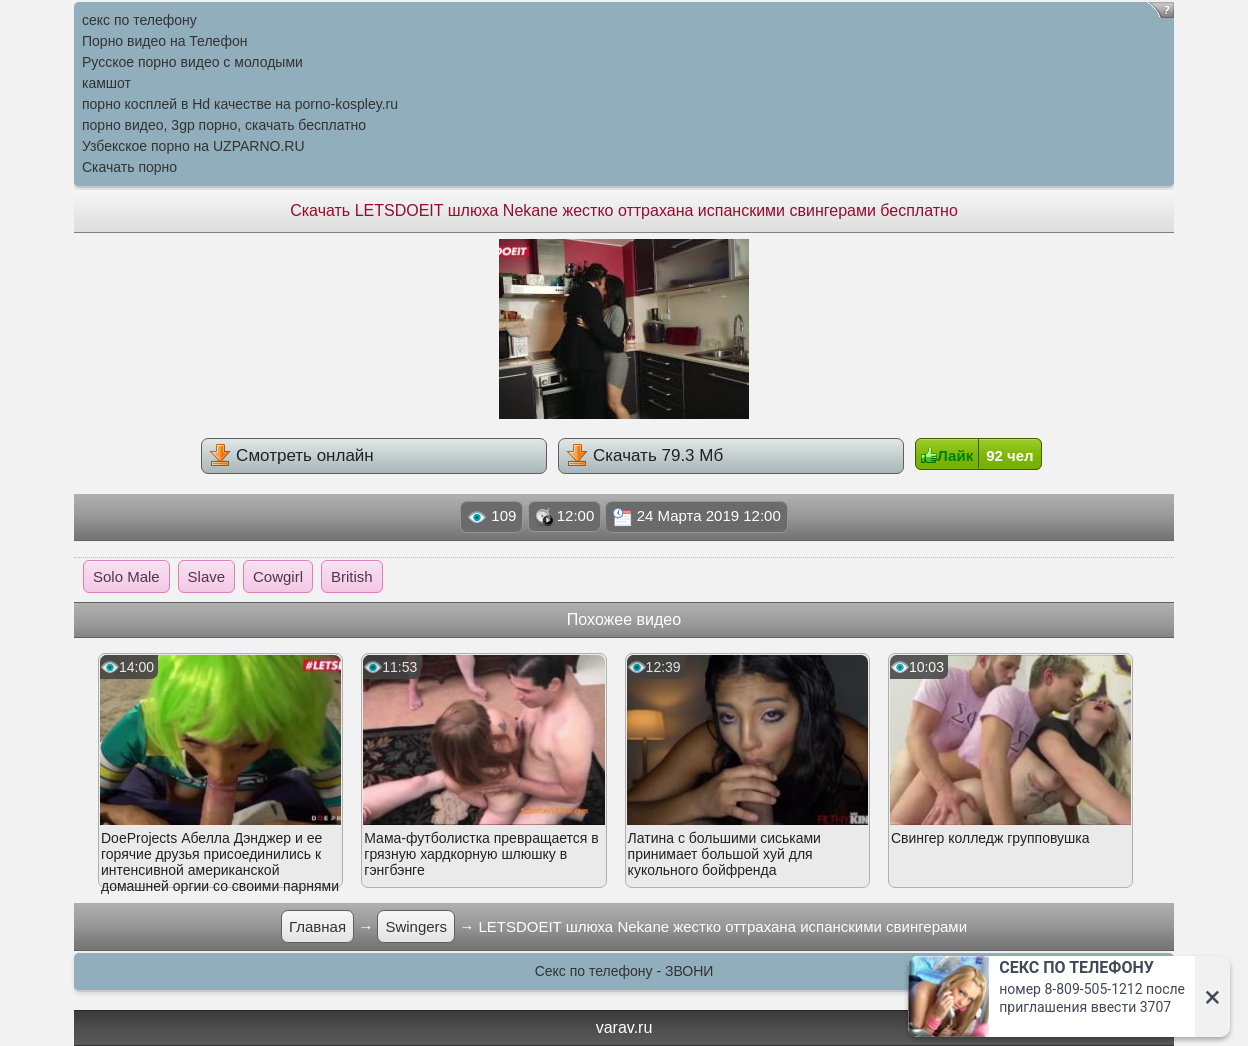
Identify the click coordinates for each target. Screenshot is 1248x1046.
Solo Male (126, 576)
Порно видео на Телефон (164, 41)
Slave (207, 576)
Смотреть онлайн (291, 455)
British (352, 576)
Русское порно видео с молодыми (192, 62)
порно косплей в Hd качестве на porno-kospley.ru (240, 104)
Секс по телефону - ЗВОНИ (624, 971)
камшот (106, 83)
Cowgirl (278, 576)
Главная (317, 926)
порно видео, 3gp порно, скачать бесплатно (224, 125)
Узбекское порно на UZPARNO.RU (193, 146)
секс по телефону (139, 20)
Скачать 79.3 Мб (644, 455)
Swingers (416, 926)
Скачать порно (129, 167)
